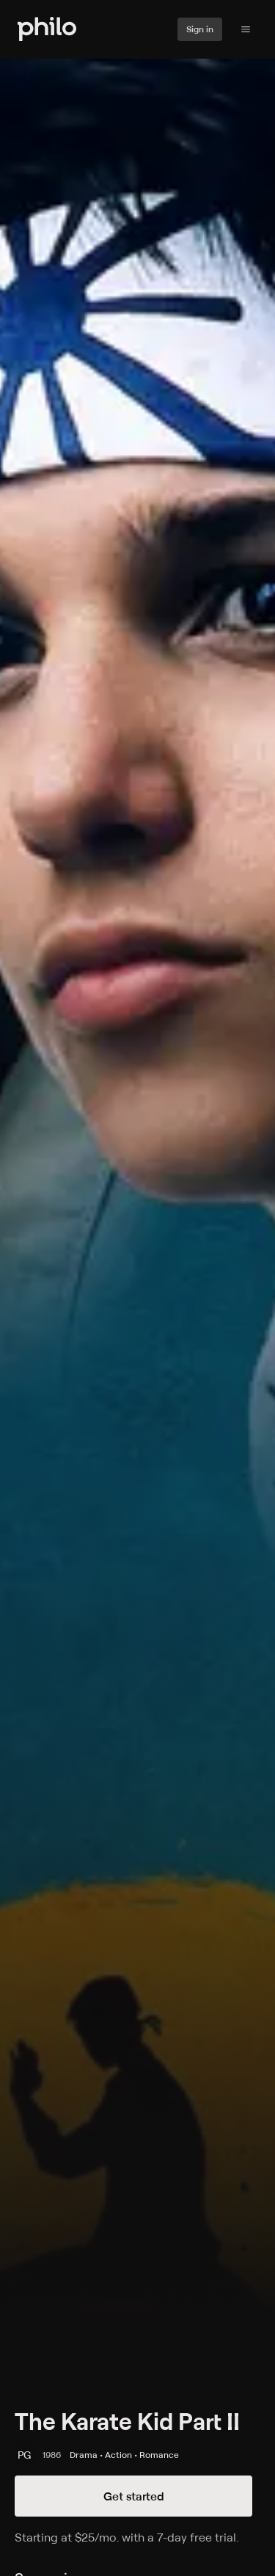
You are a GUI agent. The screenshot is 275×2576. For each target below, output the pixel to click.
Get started (133, 2496)
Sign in (199, 28)
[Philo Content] (245, 29)
